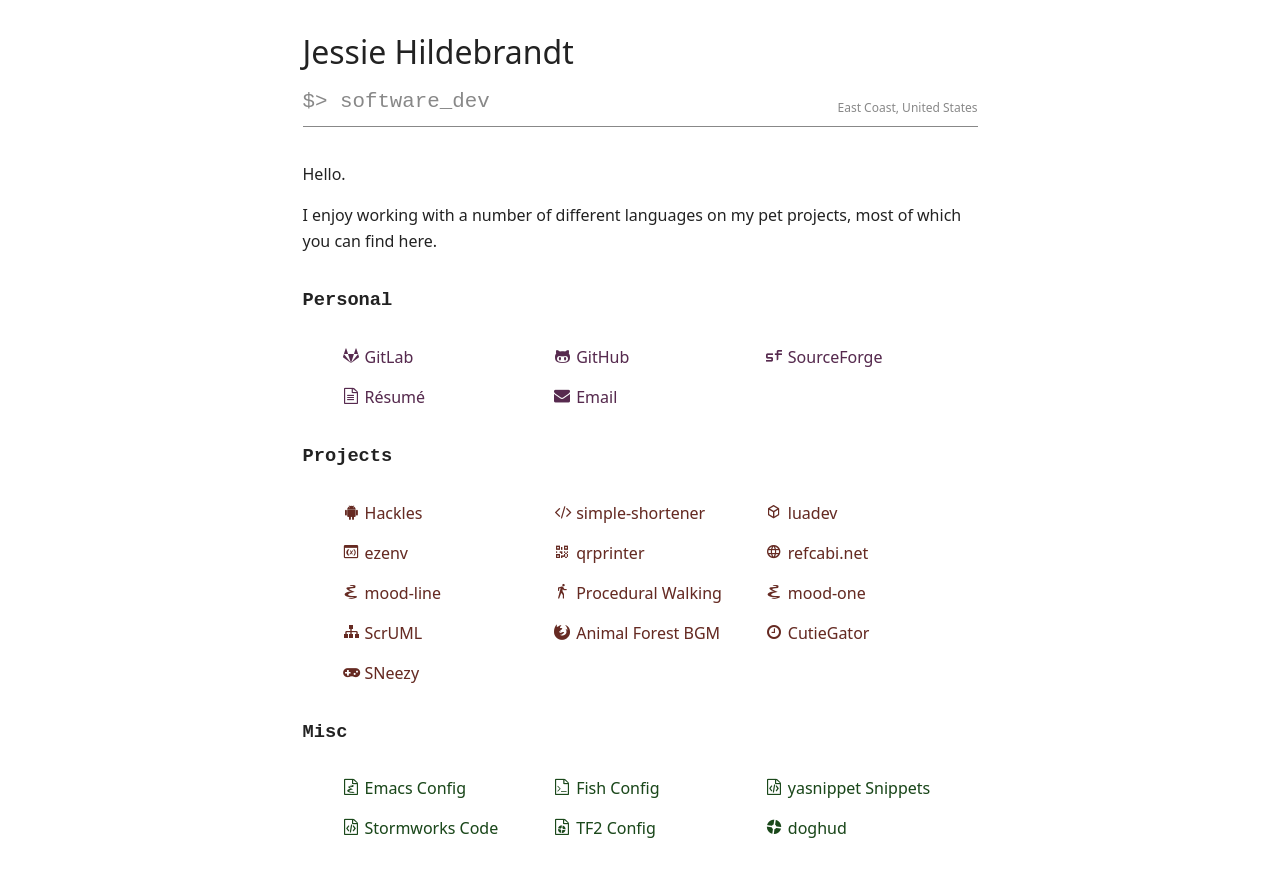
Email (585, 396)
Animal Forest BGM (637, 634)
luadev (802, 514)
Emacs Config (405, 793)
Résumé (384, 396)
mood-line (392, 594)
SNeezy (381, 674)
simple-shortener (629, 514)
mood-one (816, 594)
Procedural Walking (638, 594)
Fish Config (606, 793)
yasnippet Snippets (848, 793)
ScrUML (383, 634)
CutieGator (818, 634)
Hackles (383, 514)
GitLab (378, 356)
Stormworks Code (421, 833)
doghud (806, 833)
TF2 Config (605, 833)
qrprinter (599, 554)
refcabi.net (817, 554)
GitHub (591, 356)
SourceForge (824, 356)
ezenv (375, 554)
